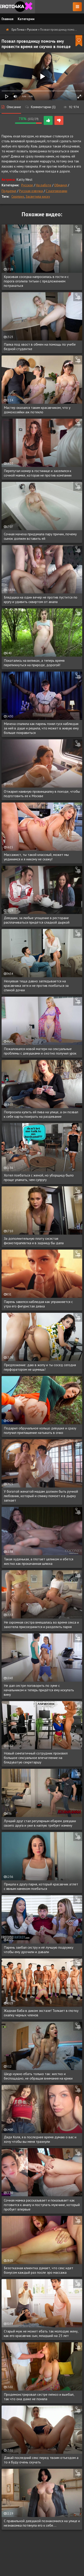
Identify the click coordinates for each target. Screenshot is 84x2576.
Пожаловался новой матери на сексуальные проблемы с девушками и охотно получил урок (40, 1050)
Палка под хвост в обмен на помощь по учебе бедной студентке (40, 346)
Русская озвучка (31, 191)
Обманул (60, 185)
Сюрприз (17, 196)
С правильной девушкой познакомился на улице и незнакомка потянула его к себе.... (42, 2523)
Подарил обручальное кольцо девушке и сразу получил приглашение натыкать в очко (40, 1430)
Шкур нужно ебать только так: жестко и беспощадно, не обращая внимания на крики (38, 2076)
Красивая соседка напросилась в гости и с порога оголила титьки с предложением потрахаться (36, 281)
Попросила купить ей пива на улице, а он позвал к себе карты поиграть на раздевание (41, 1114)
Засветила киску (38, 196)
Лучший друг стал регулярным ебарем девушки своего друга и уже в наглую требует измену (40, 1823)
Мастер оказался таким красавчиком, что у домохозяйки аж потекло (37, 409)
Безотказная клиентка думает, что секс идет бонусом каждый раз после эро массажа (38, 2270)
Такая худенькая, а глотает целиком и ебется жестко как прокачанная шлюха (38, 1561)
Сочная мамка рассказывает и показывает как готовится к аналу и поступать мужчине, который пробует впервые (42, 2204)
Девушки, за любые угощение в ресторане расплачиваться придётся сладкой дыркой (36, 920)
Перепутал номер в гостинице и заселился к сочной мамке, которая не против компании (37, 473)
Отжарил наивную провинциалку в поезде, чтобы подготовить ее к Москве (42, 793)
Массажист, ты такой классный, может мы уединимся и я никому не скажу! (36, 856)
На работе (43, 185)
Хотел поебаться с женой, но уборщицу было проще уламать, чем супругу (39, 1177)
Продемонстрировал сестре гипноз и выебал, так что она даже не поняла (39, 2396)
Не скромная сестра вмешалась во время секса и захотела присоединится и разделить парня (41, 1624)
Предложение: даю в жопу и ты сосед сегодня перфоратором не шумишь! (40, 1367)
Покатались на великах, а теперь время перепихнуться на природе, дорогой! (34, 662)
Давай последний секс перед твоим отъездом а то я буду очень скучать (41, 2459)
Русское (27, 185)
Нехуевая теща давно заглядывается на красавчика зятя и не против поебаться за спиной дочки (36, 985)
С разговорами (56, 191)
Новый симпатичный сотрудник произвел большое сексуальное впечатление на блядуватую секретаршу (36, 1757)
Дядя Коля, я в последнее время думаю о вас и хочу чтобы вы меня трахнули (40, 2139)
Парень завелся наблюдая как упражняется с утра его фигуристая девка (38, 1303)
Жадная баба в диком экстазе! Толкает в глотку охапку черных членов (41, 2012)
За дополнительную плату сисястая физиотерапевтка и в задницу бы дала (34, 1240)
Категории (26, 19)
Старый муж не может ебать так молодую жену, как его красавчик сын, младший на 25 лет (41, 2333)
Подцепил (9, 191)
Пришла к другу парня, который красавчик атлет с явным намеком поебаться (41, 1886)
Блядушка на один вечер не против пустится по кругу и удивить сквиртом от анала (40, 599)
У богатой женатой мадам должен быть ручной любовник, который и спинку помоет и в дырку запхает (41, 1495)
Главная (7, 19)
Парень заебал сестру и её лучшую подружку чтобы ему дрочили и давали (38, 1949)
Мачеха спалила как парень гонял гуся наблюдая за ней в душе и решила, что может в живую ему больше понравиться (41, 728)
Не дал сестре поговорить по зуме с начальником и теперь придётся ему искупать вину (39, 1690)
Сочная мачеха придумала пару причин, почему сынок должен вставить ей (40, 536)
